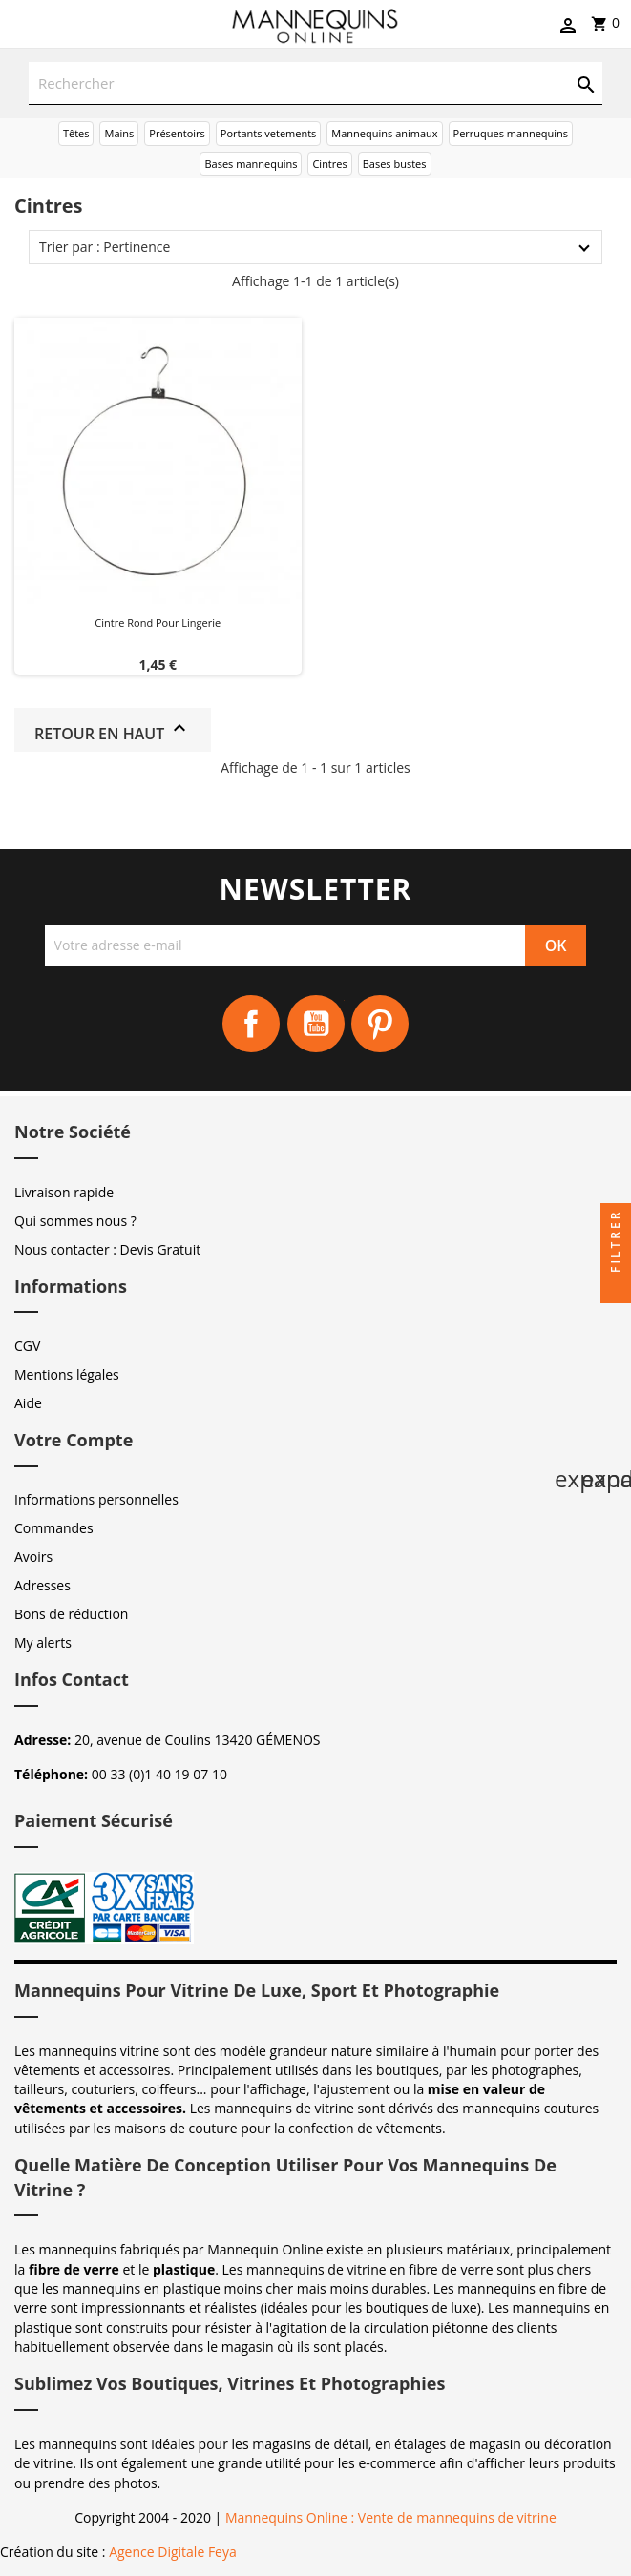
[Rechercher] (315, 83)
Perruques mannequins (511, 133)
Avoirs (33, 1557)
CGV (27, 1346)
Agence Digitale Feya (173, 2552)
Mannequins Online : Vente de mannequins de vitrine (391, 2517)
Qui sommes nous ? (75, 1221)
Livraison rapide (64, 1192)
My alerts (43, 1642)
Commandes (54, 1528)
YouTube (316, 1023)
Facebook (251, 1023)
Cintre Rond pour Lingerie (158, 622)
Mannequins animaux (384, 133)
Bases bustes (395, 163)
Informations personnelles (96, 1499)
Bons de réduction (71, 1614)
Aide (28, 1403)
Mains (119, 133)
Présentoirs (177, 133)
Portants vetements (269, 133)
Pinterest (380, 1023)
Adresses (42, 1585)
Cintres (329, 163)
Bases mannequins (250, 163)
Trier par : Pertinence (104, 247)
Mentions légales (66, 1374)
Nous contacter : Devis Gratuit (107, 1249)
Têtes (76, 133)
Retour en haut (112, 730)
